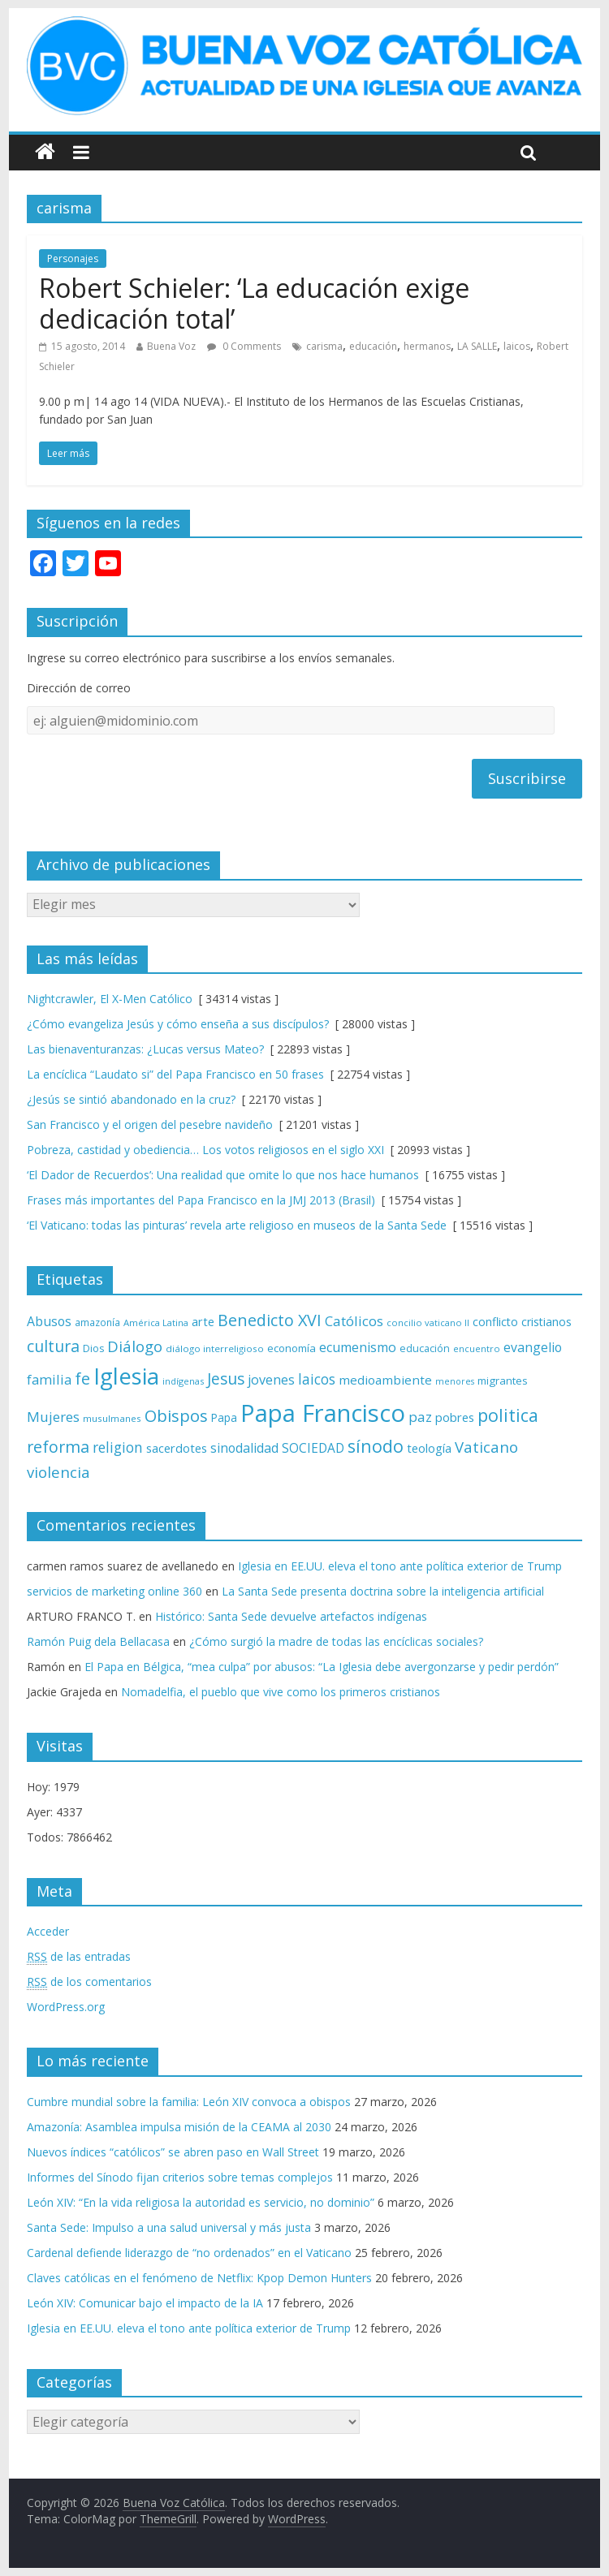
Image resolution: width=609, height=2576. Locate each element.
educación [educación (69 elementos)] (425, 1348)
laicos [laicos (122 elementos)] (316, 1379)
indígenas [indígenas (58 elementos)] (183, 1381)
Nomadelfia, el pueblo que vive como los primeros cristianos (280, 1691)
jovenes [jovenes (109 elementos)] (271, 1380)
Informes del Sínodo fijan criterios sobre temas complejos (180, 2177)
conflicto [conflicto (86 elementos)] (495, 1321)
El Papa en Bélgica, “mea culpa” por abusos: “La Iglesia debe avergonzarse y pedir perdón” (321, 1666)
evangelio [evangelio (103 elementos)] (532, 1347)
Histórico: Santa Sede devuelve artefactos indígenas (291, 1616)
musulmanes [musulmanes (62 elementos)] (112, 1418)
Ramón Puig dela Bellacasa (98, 1641)
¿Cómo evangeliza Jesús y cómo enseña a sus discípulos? (178, 1024)
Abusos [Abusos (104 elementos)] (49, 1321)
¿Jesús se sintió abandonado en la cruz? (131, 1099)
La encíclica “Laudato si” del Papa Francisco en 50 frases (175, 1074)
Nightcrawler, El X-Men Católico (109, 998)
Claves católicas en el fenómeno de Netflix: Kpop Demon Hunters (199, 2277)
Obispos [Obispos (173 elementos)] (176, 1415)
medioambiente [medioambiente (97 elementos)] (385, 1380)
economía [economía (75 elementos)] (291, 1348)
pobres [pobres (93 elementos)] (454, 1417)
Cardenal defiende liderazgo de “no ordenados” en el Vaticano (189, 2252)
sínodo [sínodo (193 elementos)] (376, 1446)
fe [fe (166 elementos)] (82, 1378)
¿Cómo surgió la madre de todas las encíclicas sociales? (336, 1641)
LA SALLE (477, 346)
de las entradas (79, 1957)
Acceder (48, 1931)
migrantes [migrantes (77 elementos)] (502, 1380)
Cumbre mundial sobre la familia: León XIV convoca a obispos (189, 2101)
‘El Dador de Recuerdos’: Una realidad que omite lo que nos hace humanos (223, 1174)
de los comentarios (89, 1982)
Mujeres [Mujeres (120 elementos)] (53, 1416)
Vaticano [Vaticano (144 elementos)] (486, 1447)
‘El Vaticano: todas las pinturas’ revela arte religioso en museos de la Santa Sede (237, 1225)
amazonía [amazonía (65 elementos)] (97, 1322)
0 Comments (244, 346)
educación (373, 346)
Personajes (72, 258)
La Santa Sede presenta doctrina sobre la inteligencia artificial (383, 1591)
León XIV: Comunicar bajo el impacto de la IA (145, 2303)
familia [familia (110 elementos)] (49, 1379)
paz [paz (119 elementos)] (420, 1416)
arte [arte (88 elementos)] (203, 1321)
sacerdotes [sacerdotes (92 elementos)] (176, 1448)
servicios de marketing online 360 (114, 1591)
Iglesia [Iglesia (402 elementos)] (126, 1376)
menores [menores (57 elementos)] (454, 1381)
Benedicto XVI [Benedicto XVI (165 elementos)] (270, 1320)
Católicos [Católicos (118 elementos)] (354, 1321)
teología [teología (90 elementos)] (429, 1448)
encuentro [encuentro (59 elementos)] (476, 1348)
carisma (324, 346)
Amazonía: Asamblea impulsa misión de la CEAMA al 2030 (179, 2126)
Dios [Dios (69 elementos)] (93, 1348)
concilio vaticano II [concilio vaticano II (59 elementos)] (428, 1322)
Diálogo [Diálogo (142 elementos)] (134, 1346)
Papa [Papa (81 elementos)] (224, 1417)
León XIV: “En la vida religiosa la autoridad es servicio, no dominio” (200, 2202)
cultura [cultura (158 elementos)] (53, 1346)
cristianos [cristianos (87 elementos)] (546, 1321)
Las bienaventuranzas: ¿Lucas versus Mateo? (145, 1049)
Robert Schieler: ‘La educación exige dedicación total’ (254, 303)
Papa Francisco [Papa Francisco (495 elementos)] (322, 1413)
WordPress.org (66, 2006)
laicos (516, 346)
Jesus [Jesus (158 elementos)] (225, 1378)
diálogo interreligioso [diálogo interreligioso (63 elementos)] (215, 1348)
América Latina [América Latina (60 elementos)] (155, 1322)
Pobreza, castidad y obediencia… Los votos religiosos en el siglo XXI (205, 1149)
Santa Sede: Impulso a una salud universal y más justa (169, 2227)
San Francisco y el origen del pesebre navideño (150, 1124)
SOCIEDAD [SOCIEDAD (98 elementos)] (313, 1448)
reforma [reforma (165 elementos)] (58, 1447)
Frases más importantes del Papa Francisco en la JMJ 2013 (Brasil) (201, 1200)
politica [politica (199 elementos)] (507, 1415)
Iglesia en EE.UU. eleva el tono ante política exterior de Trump (400, 1566)
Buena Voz (171, 346)
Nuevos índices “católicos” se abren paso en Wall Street (173, 2152)
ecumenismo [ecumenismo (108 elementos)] (357, 1347)
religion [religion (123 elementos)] (118, 1447)
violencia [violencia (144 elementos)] (58, 1472)
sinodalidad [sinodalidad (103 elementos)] (244, 1448)
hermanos (427, 346)
